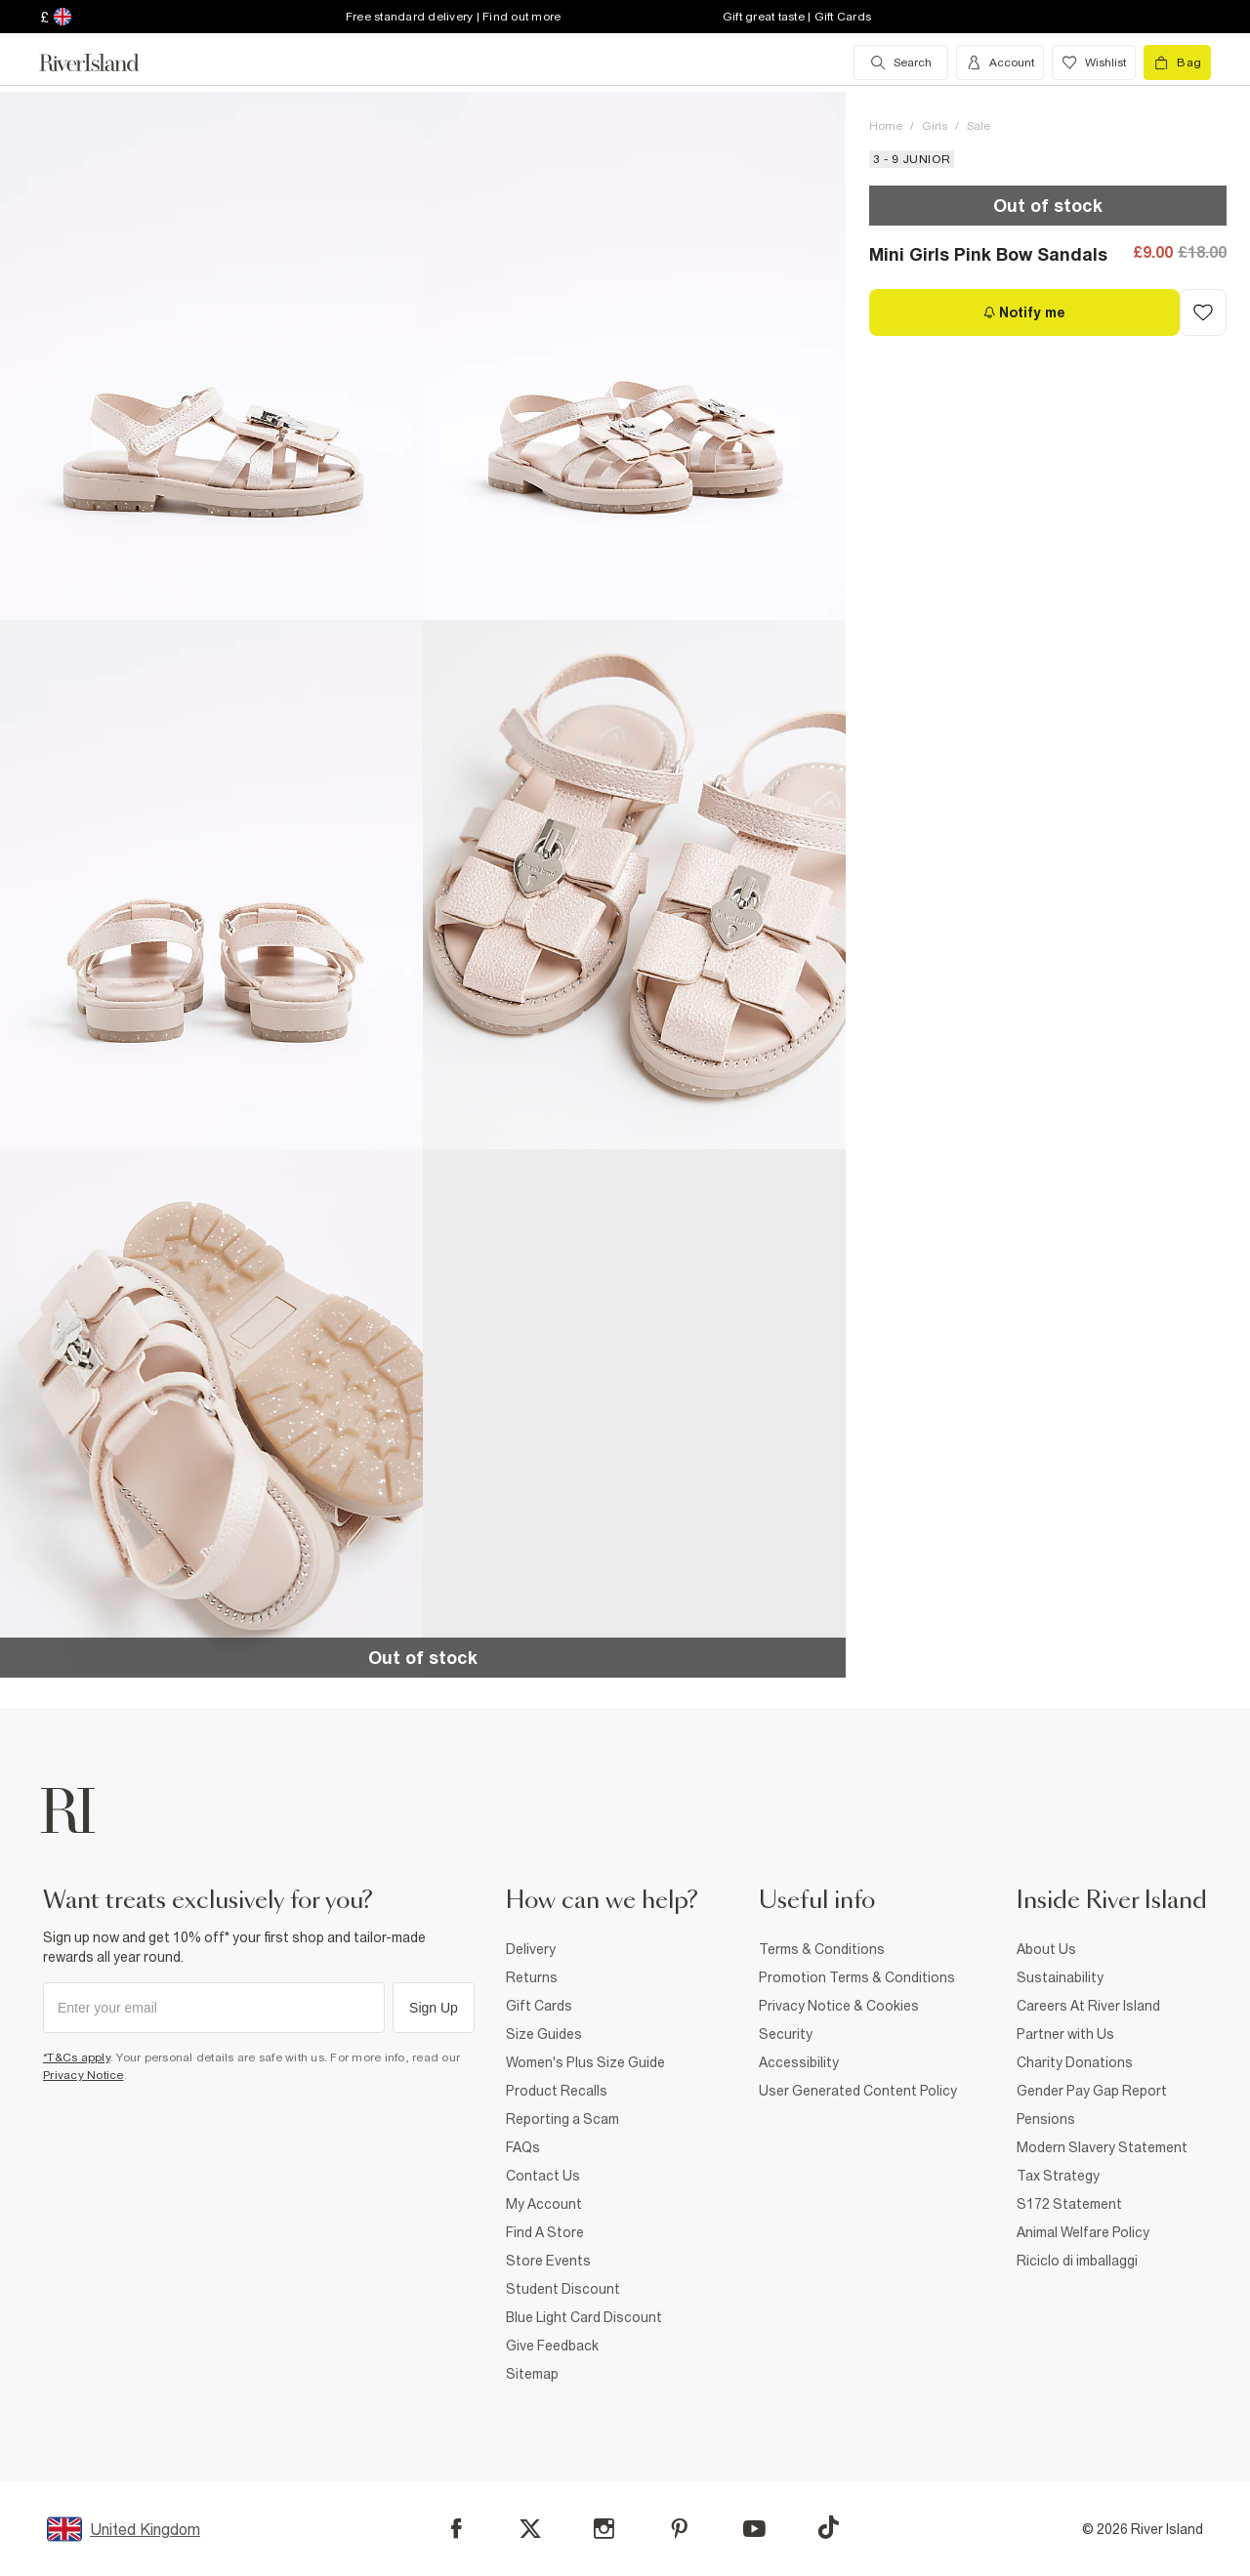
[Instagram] (604, 2528)
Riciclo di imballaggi (1077, 2260)
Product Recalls (556, 2090)
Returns (532, 1977)
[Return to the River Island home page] (103, 62)
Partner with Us (1065, 2034)
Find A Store (545, 2232)
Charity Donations (1075, 2062)
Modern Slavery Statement (1102, 2147)
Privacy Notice (83, 2075)
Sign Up (433, 2007)
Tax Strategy (1058, 2175)
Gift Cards (539, 2006)
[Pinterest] (679, 2528)
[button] (211, 356)
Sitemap (532, 2374)
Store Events (548, 2260)
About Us (1046, 1949)
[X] (530, 2529)
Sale (978, 126)
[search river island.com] (901, 62)
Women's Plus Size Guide (585, 2062)
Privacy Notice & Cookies (839, 2006)
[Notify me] (1024, 312)
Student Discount (563, 2289)
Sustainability (1060, 1977)
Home (885, 126)
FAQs (523, 2147)
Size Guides (544, 2034)
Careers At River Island (1088, 2006)
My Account (544, 2204)
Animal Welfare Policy (1083, 2232)
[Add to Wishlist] (1203, 312)
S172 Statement (1069, 2204)
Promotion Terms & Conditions (857, 1977)
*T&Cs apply (76, 2057)
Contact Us (543, 2175)
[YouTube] (754, 2528)
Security (785, 2034)
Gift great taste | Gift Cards (797, 16)
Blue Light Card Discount (584, 2317)
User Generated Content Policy (858, 2090)
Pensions (1046, 2119)
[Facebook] (456, 2528)
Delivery (531, 1949)
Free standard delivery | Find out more (454, 16)
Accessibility (799, 2062)
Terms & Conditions (822, 1949)
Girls (934, 126)
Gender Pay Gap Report (1092, 2090)
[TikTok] (828, 2527)
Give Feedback (552, 2345)
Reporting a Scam (562, 2119)
